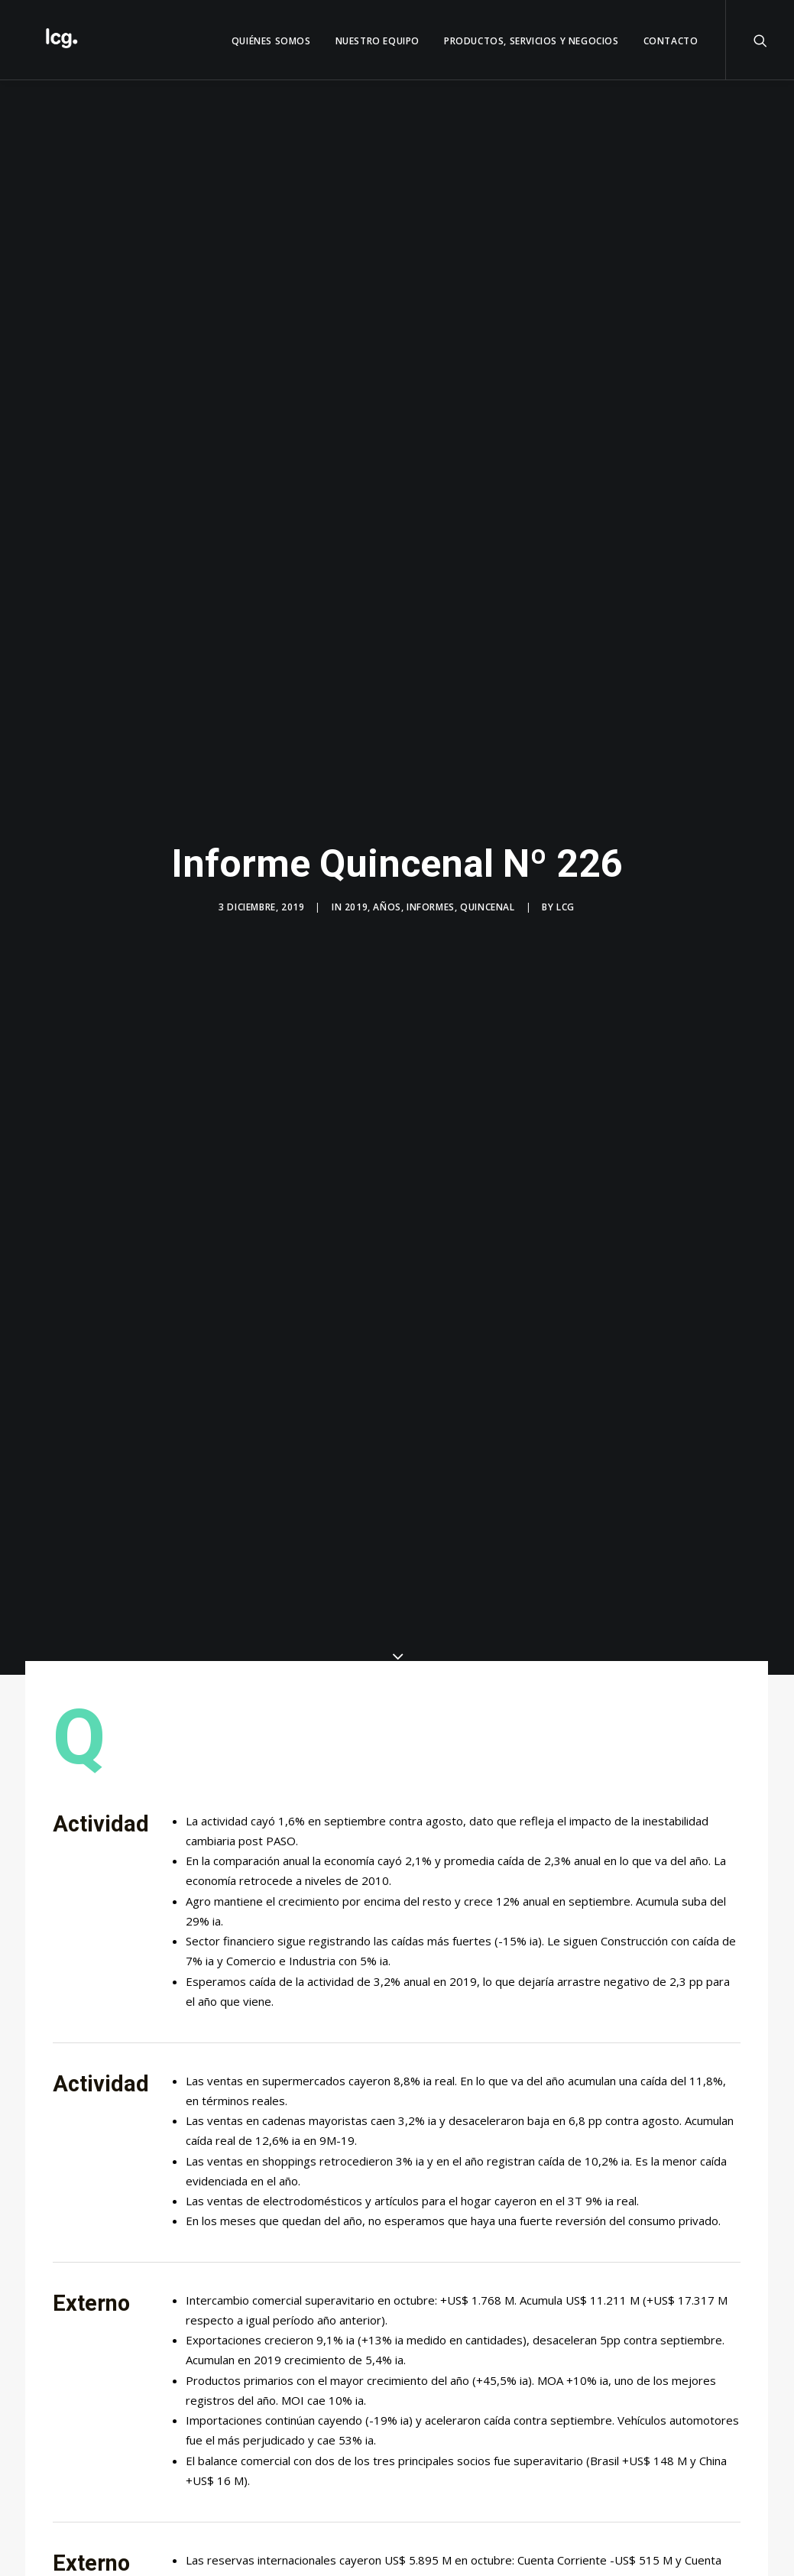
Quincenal (487, 906)
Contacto (670, 40)
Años (386, 906)
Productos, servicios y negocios (531, 40)
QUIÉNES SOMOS (271, 40)
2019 (356, 906)
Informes (431, 906)
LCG (565, 906)
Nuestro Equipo (377, 40)
